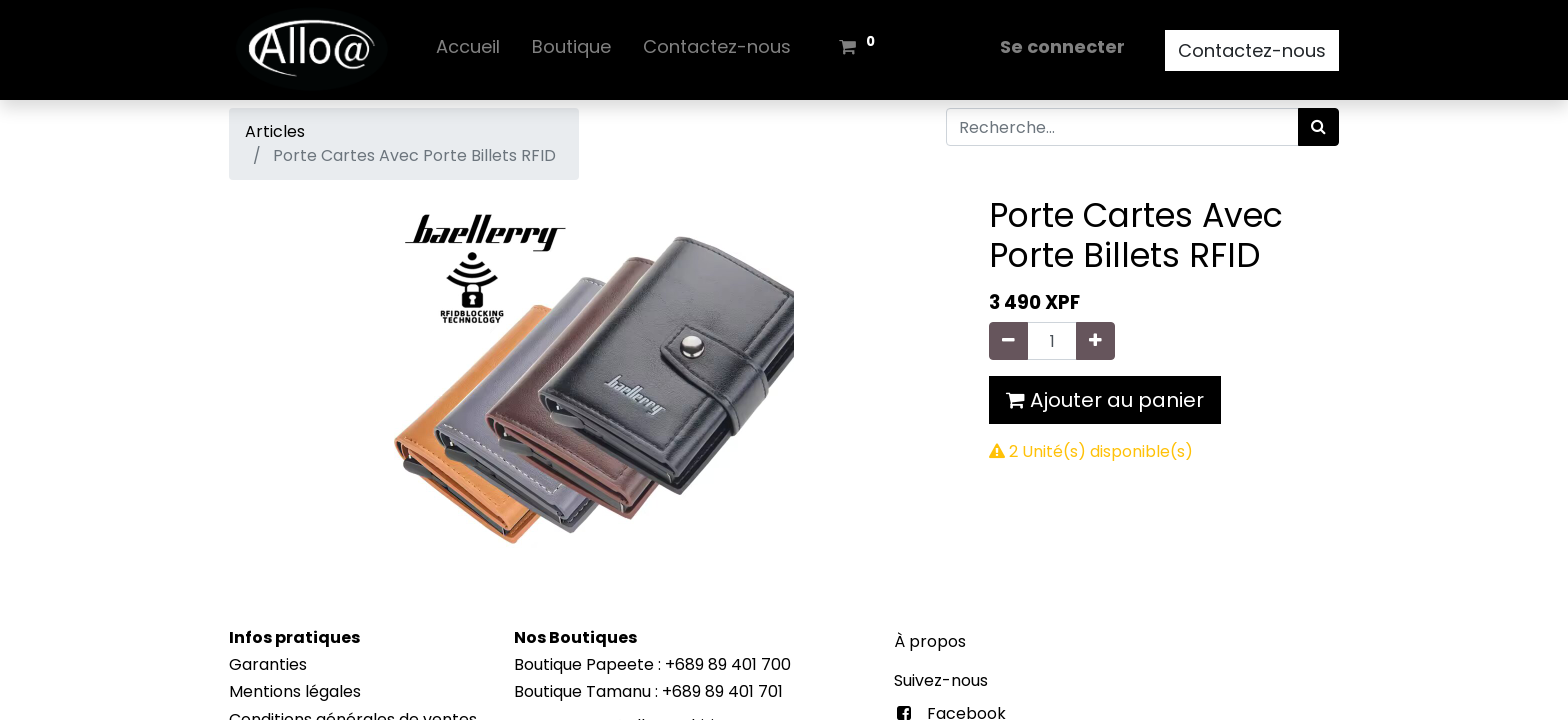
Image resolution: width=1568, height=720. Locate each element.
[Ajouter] (1095, 341)
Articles (275, 131)
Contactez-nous (1252, 50)
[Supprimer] (1008, 341)
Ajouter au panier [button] (1105, 400)
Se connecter (1062, 46)
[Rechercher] (1318, 127)
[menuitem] (468, 50)
